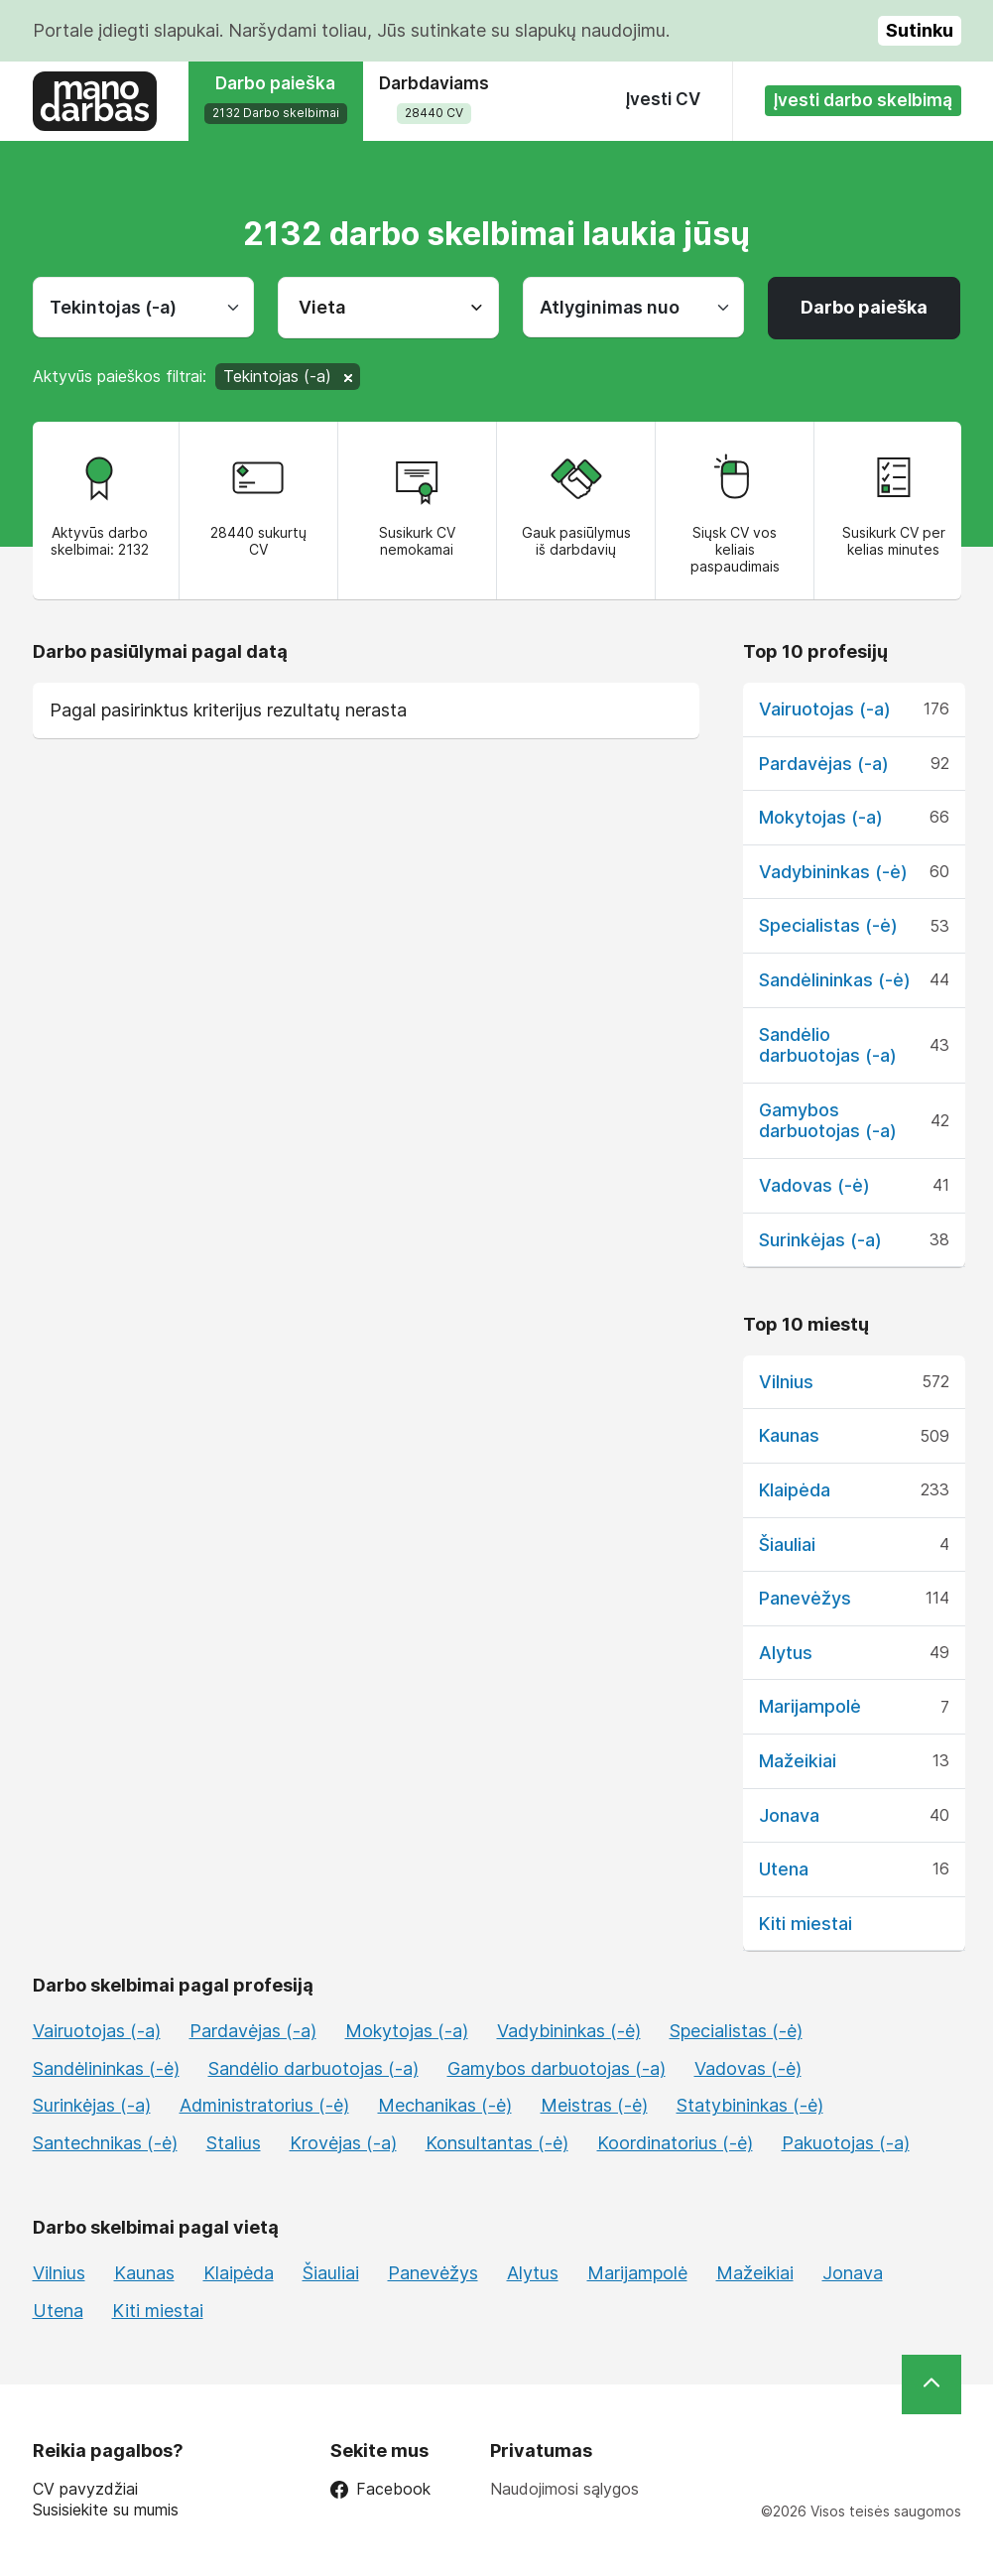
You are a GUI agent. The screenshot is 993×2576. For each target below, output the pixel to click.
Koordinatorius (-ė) (675, 2142)
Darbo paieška (864, 307)
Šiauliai (787, 1544)
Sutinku (919, 30)
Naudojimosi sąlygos (564, 2489)
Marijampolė (810, 1706)
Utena (783, 1869)
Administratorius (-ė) (264, 2105)
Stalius (233, 2142)
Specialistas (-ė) (828, 925)
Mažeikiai (797, 1760)
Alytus (785, 1652)
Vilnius (786, 1381)
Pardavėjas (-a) (824, 763)
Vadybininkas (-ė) (833, 871)
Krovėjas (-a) (343, 2142)
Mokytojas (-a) (821, 817)
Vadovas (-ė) (814, 1185)
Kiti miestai (805, 1923)
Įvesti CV (663, 99)
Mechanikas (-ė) (445, 2105)
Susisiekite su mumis (106, 2510)
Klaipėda (794, 1490)
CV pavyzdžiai (85, 2489)
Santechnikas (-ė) (105, 2142)
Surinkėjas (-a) (820, 1239)
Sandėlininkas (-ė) (835, 979)
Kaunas (789, 1435)
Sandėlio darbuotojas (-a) (828, 1045)
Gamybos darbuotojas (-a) (828, 1120)
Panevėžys (805, 1598)
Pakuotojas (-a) (846, 2142)
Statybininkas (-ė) (750, 2105)
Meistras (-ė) (594, 2105)
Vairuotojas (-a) (825, 709)
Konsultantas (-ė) (497, 2142)
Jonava (789, 1815)
